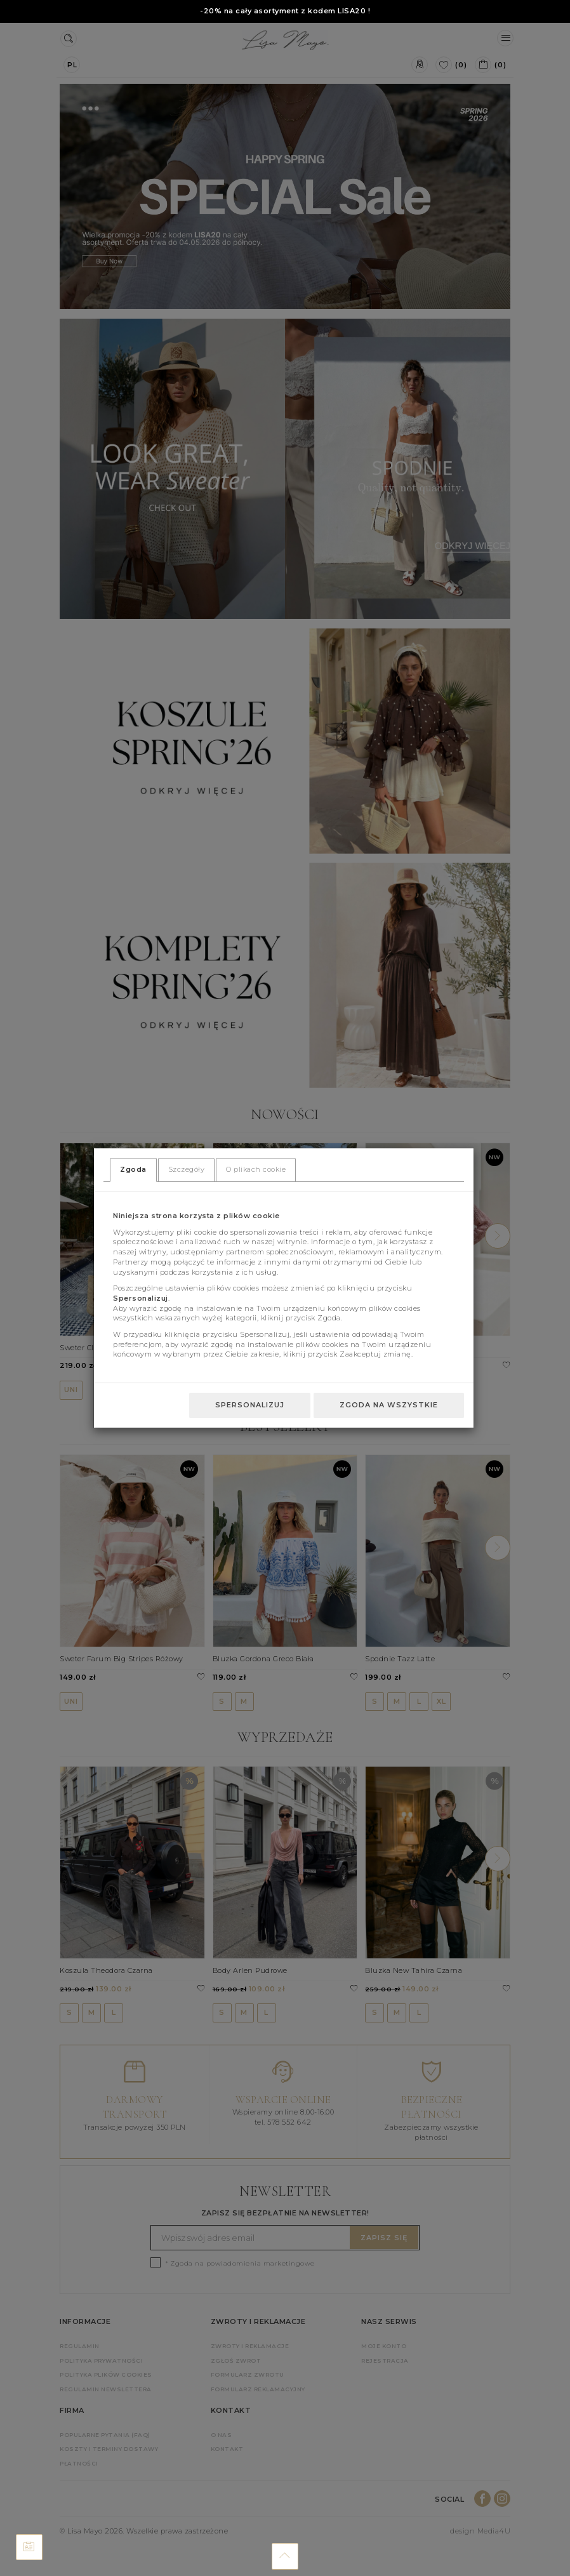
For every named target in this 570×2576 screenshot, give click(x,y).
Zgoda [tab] (133, 1169)
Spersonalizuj (249, 1404)
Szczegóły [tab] (186, 1169)
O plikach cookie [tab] (256, 1169)
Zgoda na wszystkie (389, 1404)
